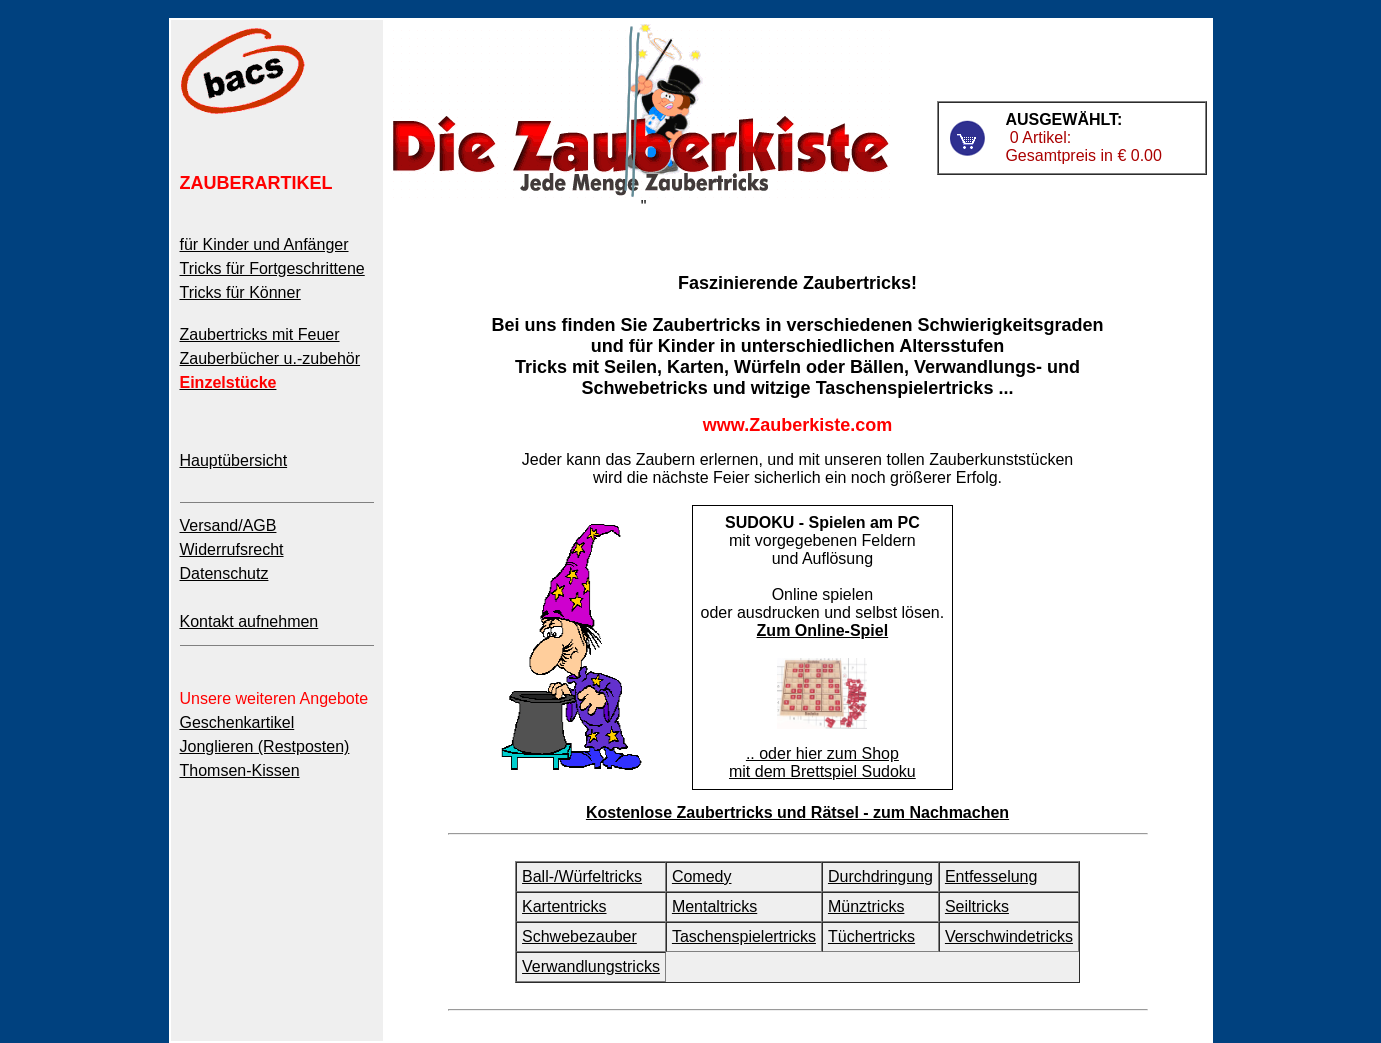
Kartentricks (564, 906)
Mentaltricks (714, 906)
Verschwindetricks (1009, 936)
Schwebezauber (579, 936)
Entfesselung (991, 876)
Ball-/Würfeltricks (582, 876)
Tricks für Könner (240, 292)
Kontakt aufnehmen (249, 621)
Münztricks (866, 906)
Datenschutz (224, 573)
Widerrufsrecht (232, 549)
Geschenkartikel (237, 722)
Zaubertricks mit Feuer (260, 334)
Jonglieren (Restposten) (265, 746)
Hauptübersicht (234, 460)
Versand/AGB (228, 525)
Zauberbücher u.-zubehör (270, 358)
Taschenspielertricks (744, 936)
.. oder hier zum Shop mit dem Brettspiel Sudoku (822, 762)
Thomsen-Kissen (240, 770)
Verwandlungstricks (591, 966)
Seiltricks (977, 906)
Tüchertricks (871, 936)
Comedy (702, 876)
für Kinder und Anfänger (264, 244)
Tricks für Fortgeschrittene (272, 268)
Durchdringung (880, 876)
